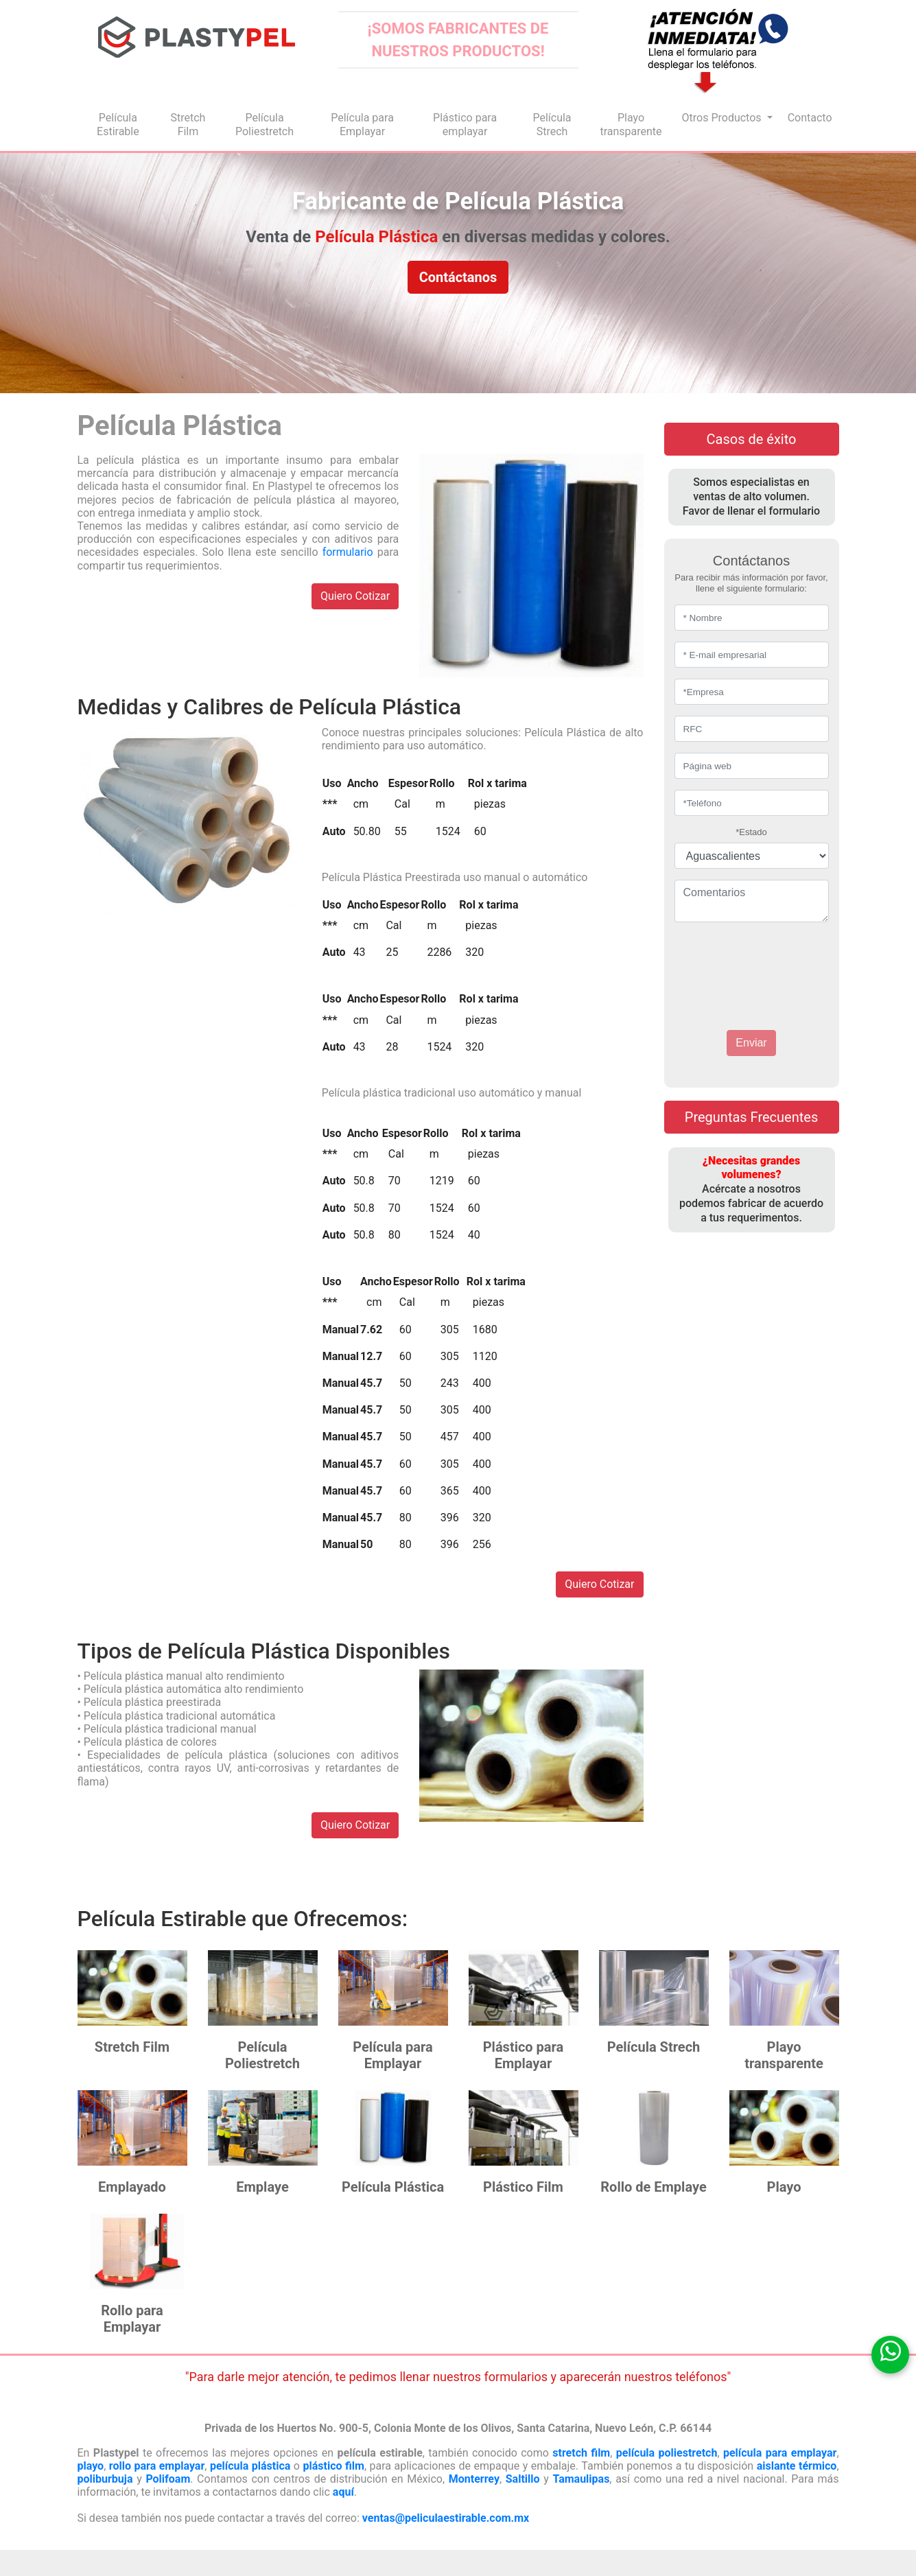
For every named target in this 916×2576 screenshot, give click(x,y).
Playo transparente (630, 124)
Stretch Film (187, 124)
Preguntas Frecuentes (751, 1117)
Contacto (810, 117)
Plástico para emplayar (465, 124)
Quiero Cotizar (355, 595)
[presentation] (757, 962)
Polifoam (167, 2478)
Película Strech (551, 124)
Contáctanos (458, 277)
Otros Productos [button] (723, 117)
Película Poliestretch (264, 124)
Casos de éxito (752, 439)
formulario (347, 552)
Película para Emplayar (362, 124)
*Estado (751, 832)
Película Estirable (118, 124)
